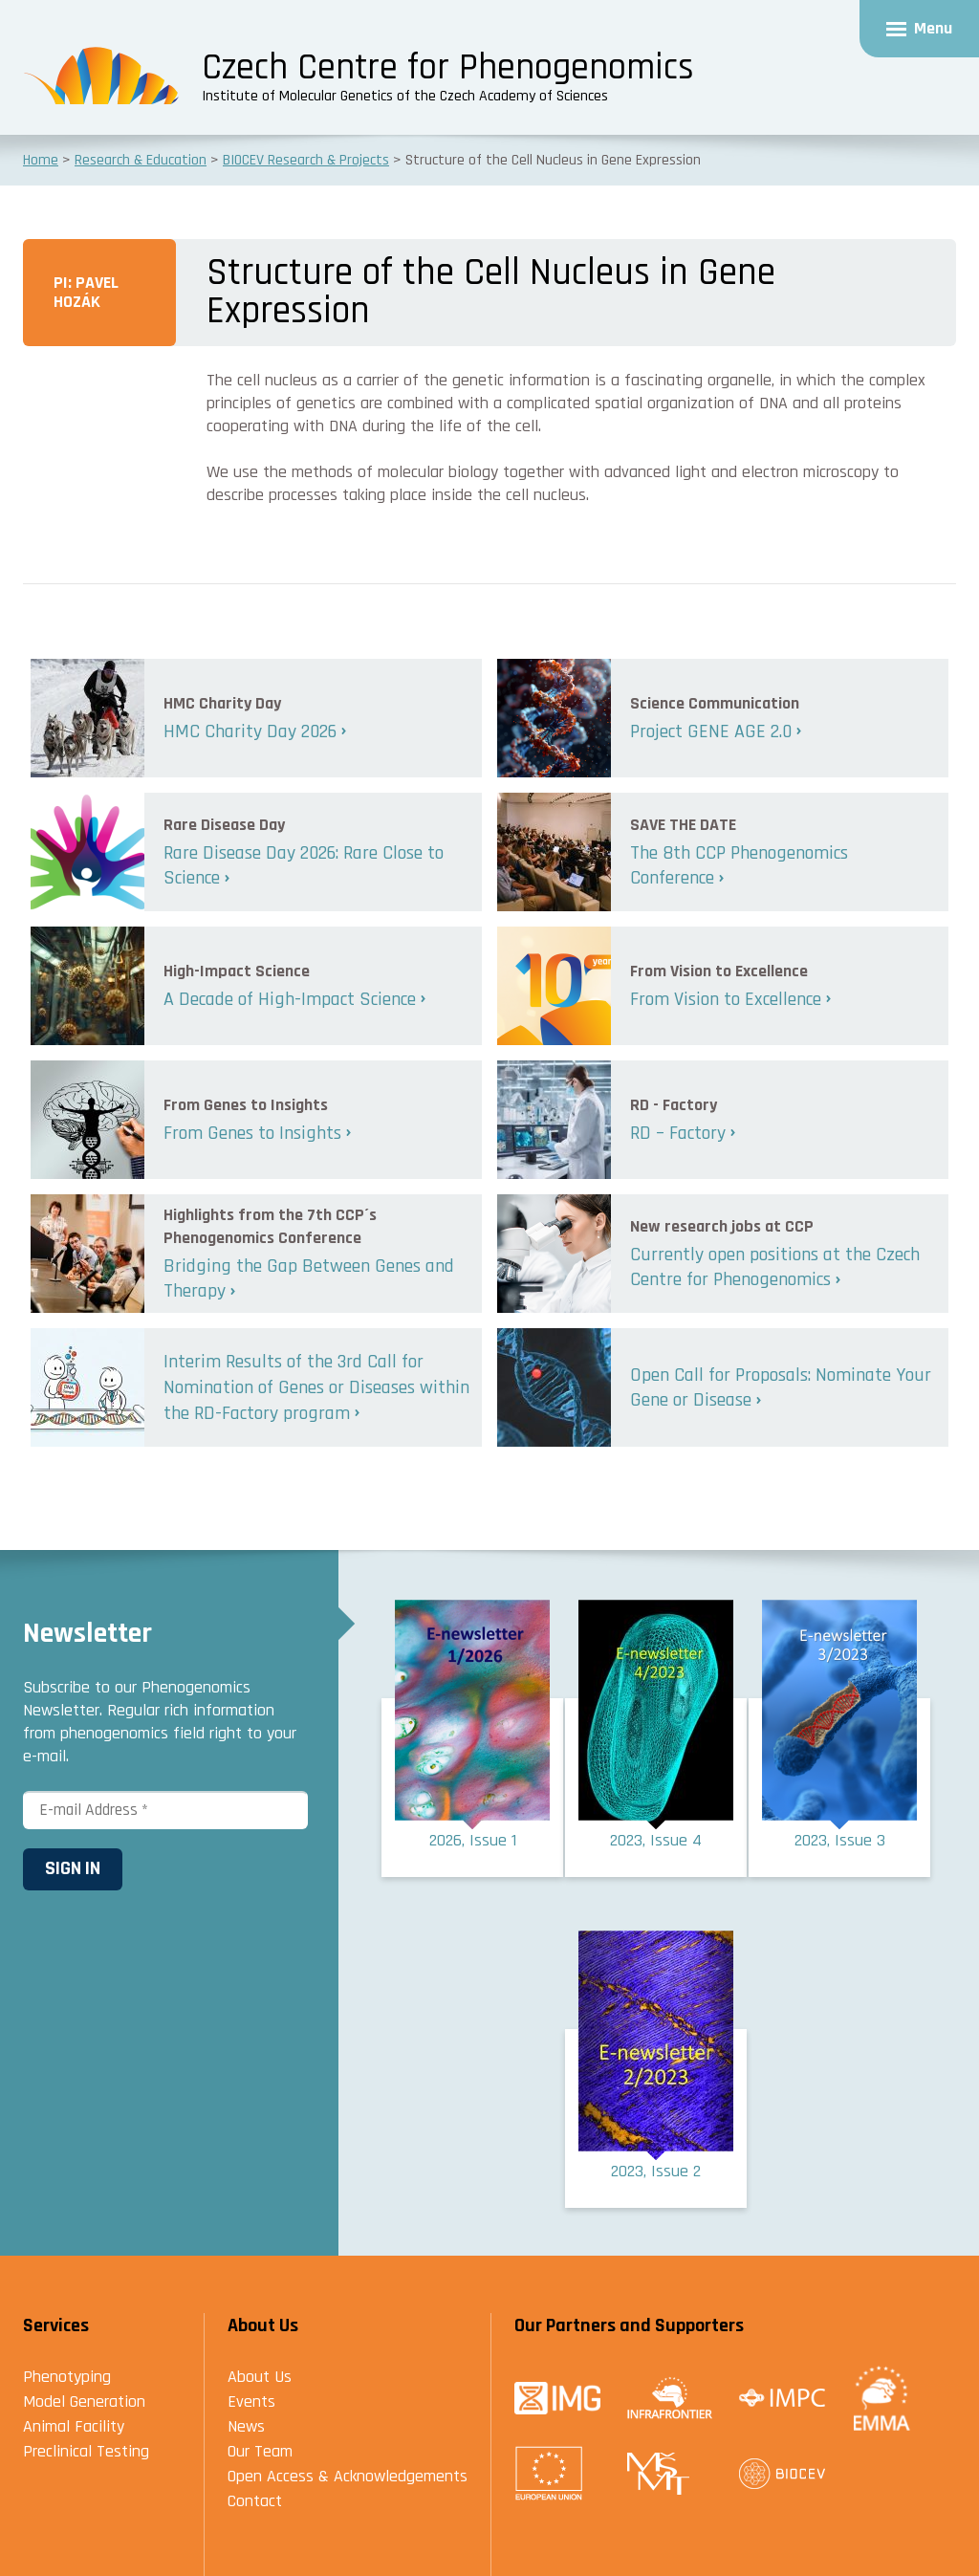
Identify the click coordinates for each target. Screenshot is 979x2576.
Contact (255, 2501)
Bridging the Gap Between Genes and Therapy (308, 1279)
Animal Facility (73, 2426)
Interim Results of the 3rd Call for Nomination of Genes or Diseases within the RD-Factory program (316, 1387)
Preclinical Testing (86, 2451)
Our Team (260, 2451)
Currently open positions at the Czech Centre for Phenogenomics (775, 1267)
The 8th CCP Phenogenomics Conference (739, 865)
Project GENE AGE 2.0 (711, 731)
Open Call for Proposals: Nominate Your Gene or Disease (780, 1388)
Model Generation (84, 2401)
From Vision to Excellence (725, 999)
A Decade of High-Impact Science (289, 999)
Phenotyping (67, 2377)
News (246, 2426)
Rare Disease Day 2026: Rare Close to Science (303, 865)
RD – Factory (678, 1133)
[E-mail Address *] (165, 1810)
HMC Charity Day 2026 (250, 731)
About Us (260, 2377)
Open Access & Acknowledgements (348, 2476)
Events (251, 2401)
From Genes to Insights (252, 1133)
